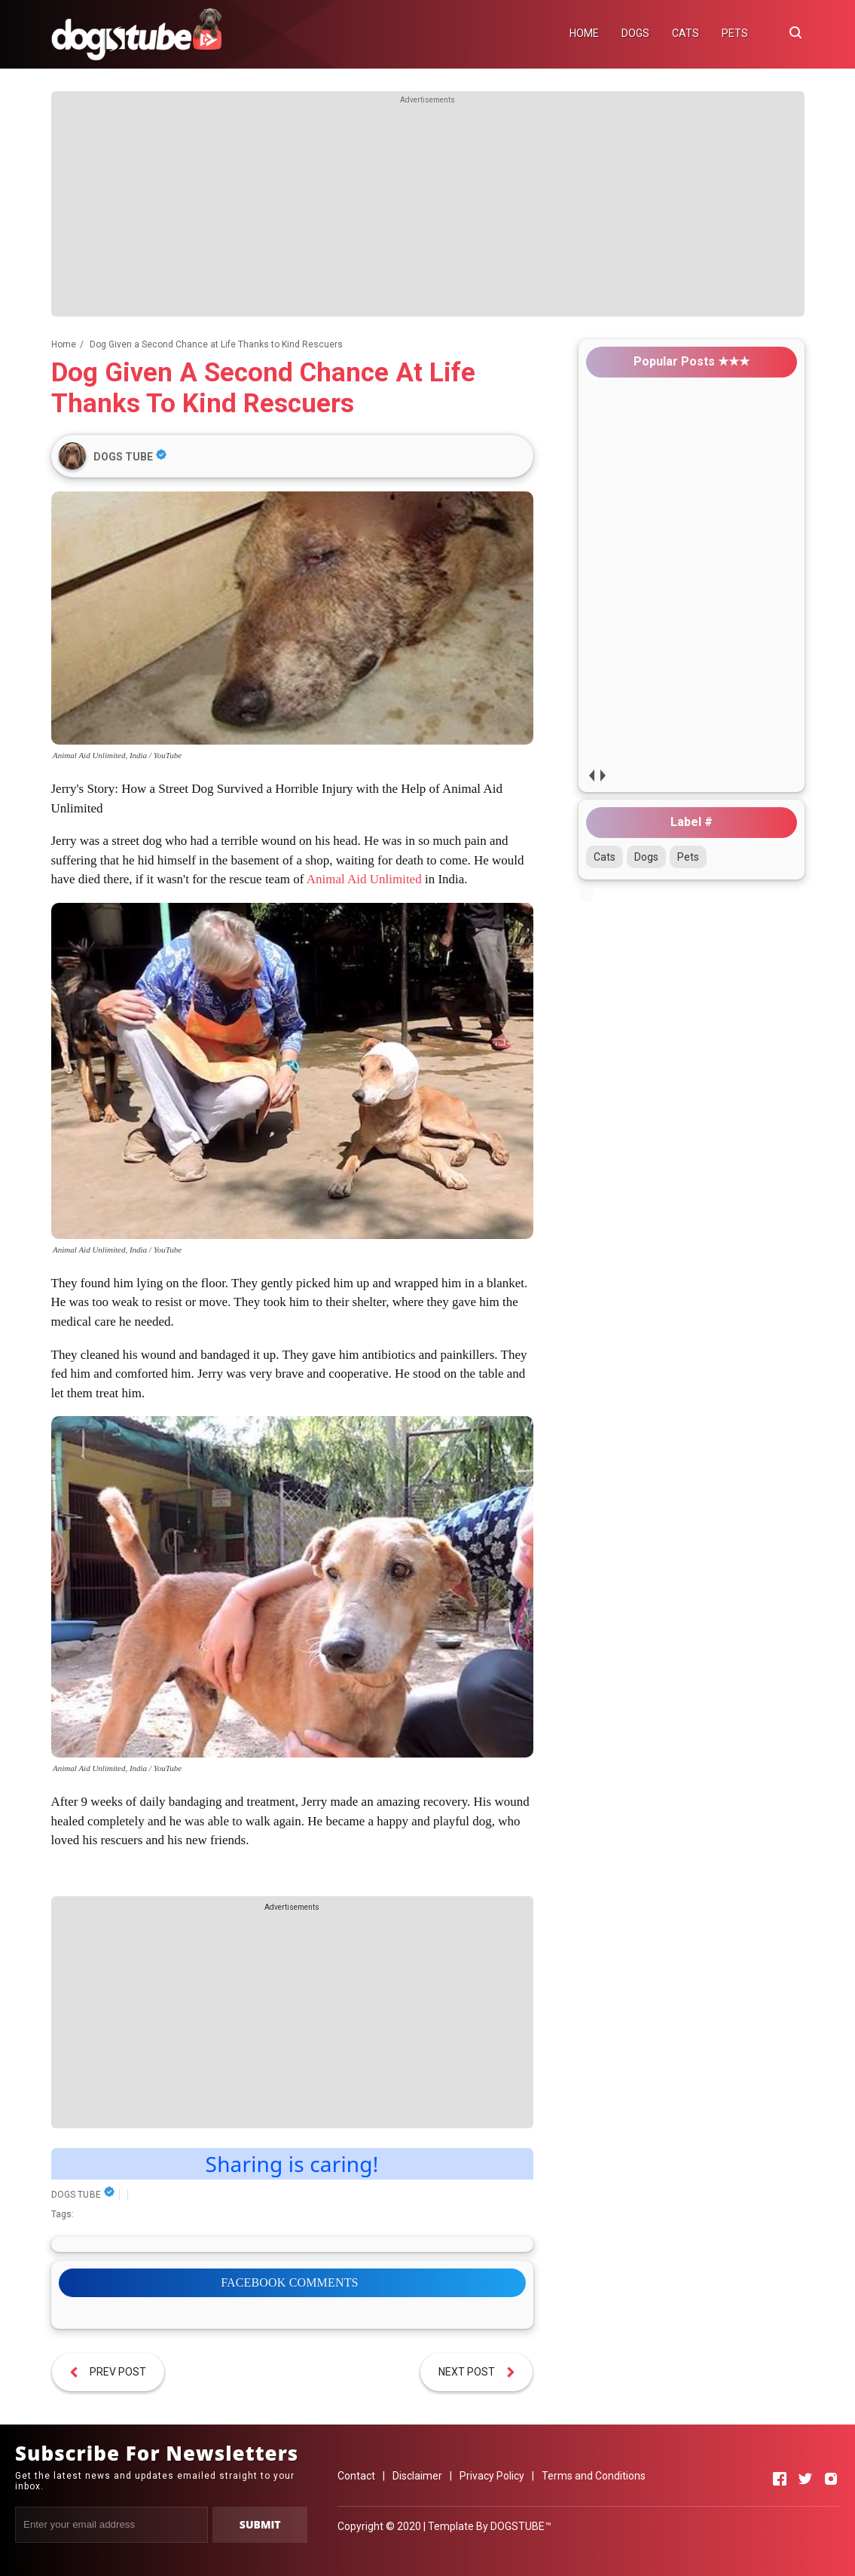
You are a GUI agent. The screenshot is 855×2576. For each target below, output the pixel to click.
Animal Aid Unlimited (364, 879)
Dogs (646, 857)
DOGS (635, 33)
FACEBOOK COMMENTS (289, 2282)
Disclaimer (417, 2476)
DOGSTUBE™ (520, 2526)
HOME (584, 33)
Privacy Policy (492, 2476)
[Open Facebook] (780, 2479)
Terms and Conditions (594, 2476)
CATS (685, 33)
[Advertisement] (428, 211)
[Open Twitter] (805, 2479)
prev (591, 775)
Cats (604, 857)
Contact (356, 2476)
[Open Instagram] (831, 2479)
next (603, 775)
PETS (735, 33)
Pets (688, 857)
